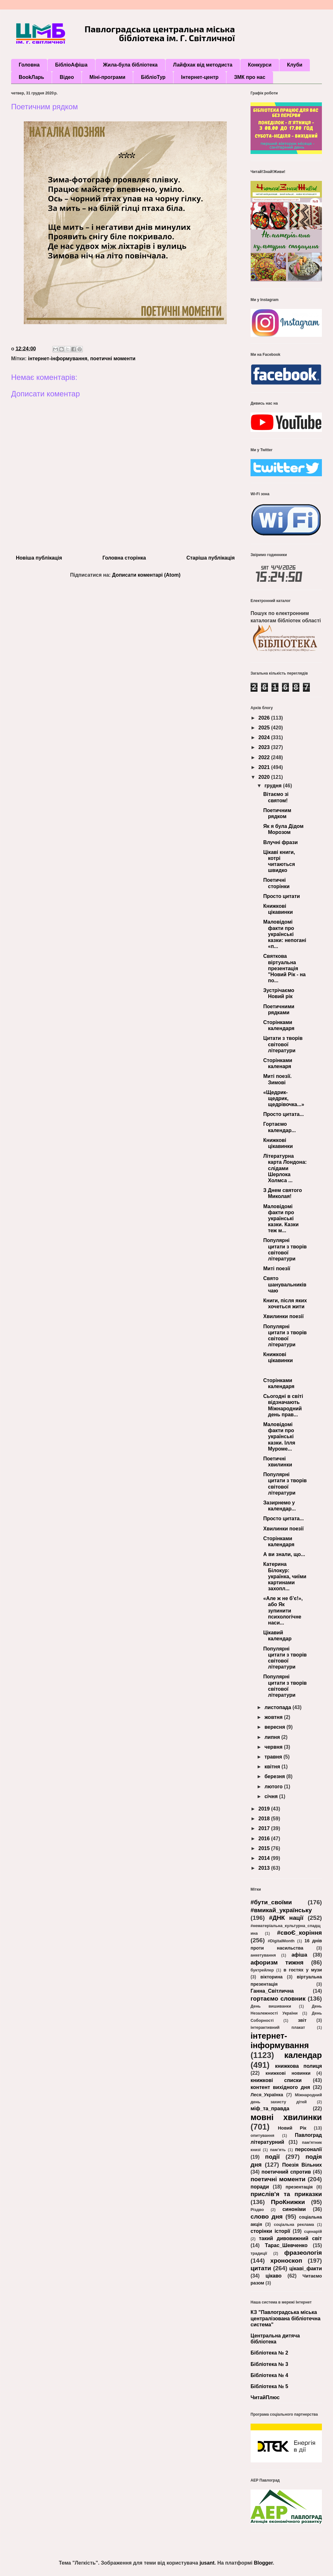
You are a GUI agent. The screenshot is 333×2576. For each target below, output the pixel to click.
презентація (298, 2186)
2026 (264, 718)
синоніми (294, 2209)
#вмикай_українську (281, 1910)
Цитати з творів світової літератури (283, 1044)
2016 (264, 1838)
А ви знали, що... (284, 1554)
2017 (264, 1828)
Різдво (257, 2209)
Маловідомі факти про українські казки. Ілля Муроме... (279, 1436)
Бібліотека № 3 (269, 2364)
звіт (302, 2020)
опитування (262, 2135)
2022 (264, 757)
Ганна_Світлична (272, 1991)
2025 (264, 727)
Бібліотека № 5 (269, 2386)
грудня (273, 785)
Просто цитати (281, 896)
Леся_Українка (267, 2094)
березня (275, 1776)
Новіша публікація (39, 558)
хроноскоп (286, 2260)
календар (303, 2055)
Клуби (294, 64)
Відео (67, 77)
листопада (278, 1707)
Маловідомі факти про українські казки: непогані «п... (284, 934)
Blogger (263, 2563)
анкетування (263, 1955)
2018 (264, 1818)
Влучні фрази (280, 842)
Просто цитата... (283, 1114)
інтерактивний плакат (278, 2027)
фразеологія (303, 2252)
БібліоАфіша (71, 64)
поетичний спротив (286, 2172)
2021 (264, 767)
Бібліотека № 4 (269, 2375)
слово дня (267, 2216)
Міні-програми (107, 77)
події (272, 2156)
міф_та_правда (270, 2108)
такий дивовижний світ (290, 2238)
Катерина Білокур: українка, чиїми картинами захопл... (284, 1576)
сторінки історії (270, 2231)
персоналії (308, 2149)
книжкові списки (276, 2080)
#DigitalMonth (281, 1940)
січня (271, 1796)
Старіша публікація (210, 558)
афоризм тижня (277, 1962)
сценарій (313, 2231)
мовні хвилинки (286, 2117)
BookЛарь (31, 77)
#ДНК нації (286, 1917)
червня (274, 1747)
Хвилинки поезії (283, 1316)
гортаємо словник (278, 1998)
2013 (264, 1868)
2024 (264, 737)
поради (260, 2186)
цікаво (273, 2275)
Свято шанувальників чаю (284, 1284)
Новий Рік (292, 2128)
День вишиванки (271, 2006)
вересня (275, 1727)
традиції (259, 2253)
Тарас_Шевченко (286, 2245)
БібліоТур (153, 77)
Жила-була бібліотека (130, 64)
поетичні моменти (112, 358)
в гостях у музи (303, 1969)
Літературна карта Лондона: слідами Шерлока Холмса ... (285, 1168)
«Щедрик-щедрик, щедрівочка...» (283, 1098)
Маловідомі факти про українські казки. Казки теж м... (281, 1219)
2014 (264, 1858)
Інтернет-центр (200, 77)
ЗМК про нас (249, 77)
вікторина (271, 1976)
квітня (273, 1766)
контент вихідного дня (280, 2087)
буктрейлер (262, 1970)
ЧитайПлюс (265, 2397)
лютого (274, 1786)
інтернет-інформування (57, 358)
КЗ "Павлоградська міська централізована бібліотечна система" (285, 2318)
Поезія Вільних (302, 2165)
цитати (261, 2268)
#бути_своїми (271, 1902)
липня (272, 1737)
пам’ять (277, 2149)
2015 (264, 1848)
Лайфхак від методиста (202, 64)
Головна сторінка (124, 558)
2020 (264, 777)
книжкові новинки (287, 2073)
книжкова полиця (298, 2066)
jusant (206, 2563)
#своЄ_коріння (299, 1932)
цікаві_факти (305, 2268)
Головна (29, 64)
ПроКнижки (288, 2202)
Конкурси (259, 64)
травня (274, 1756)
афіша (299, 1955)
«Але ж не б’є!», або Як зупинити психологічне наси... (283, 1610)
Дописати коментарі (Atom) (146, 575)
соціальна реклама (294, 2224)
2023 (264, 747)
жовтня (274, 1717)
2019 (264, 1808)
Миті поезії (276, 1268)
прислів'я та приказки (286, 2194)
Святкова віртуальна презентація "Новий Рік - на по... (284, 968)
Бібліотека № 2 (269, 2352)
